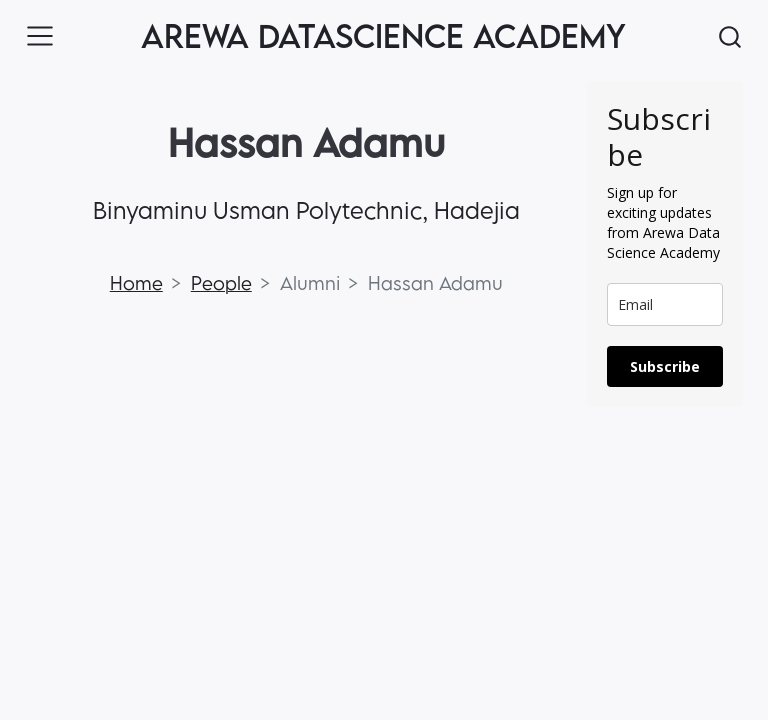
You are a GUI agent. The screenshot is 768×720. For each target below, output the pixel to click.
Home (136, 283)
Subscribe (665, 366)
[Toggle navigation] (40, 36)
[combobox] (731, 36)
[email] (665, 304)
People (221, 283)
